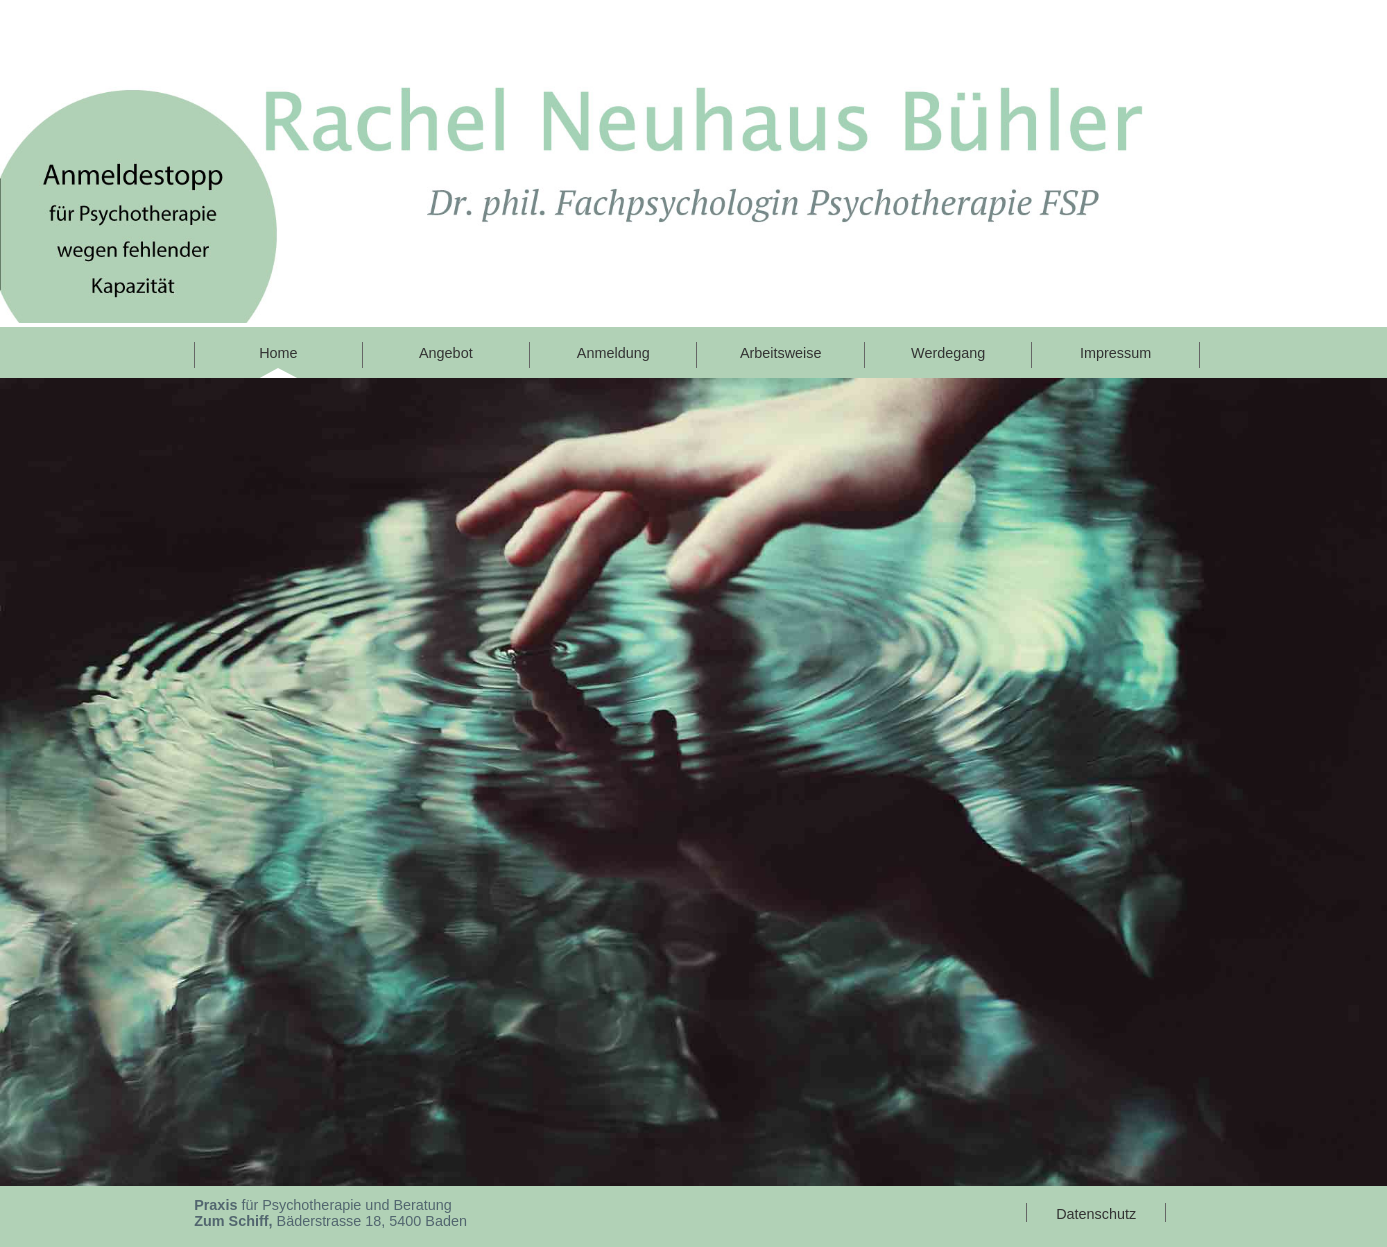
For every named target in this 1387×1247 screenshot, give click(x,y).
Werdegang (948, 353)
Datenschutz (1096, 1214)
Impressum (1115, 353)
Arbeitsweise (781, 353)
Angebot (446, 353)
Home (278, 353)
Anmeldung (613, 353)
